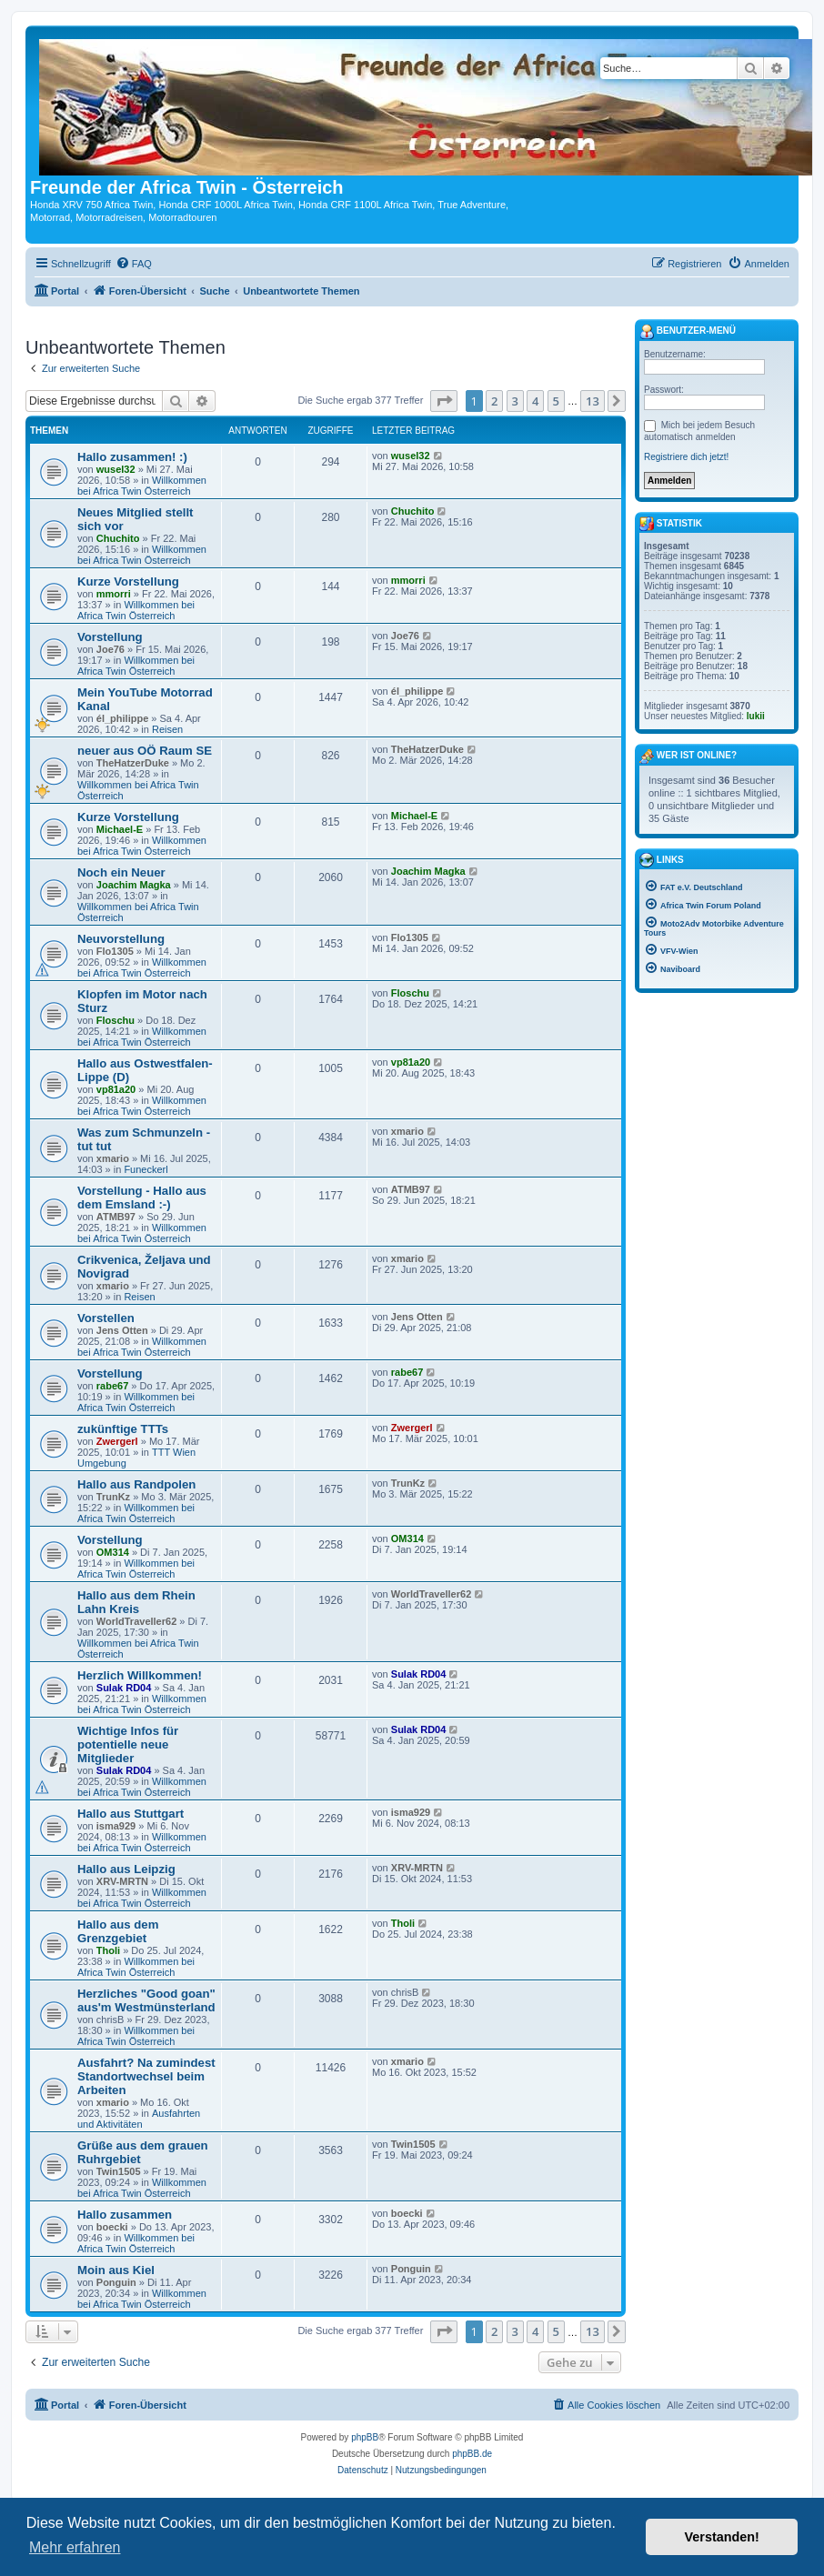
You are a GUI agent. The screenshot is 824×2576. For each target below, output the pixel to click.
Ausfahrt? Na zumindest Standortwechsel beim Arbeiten (146, 2076)
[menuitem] (134, 264)
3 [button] (515, 401)
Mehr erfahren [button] (75, 2547)
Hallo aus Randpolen (136, 1484)
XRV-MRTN (122, 1881)
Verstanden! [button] (722, 2537)
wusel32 (116, 469)
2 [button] (494, 401)
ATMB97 (116, 1216)
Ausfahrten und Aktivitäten (138, 2119)
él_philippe (122, 718)
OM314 (112, 1552)
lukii (756, 716)
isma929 (116, 1825)
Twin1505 (118, 2171)
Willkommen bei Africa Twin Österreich (141, 485)
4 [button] (535, 401)
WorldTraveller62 (136, 1621)
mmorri (113, 593)
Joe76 (110, 649)
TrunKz (113, 1496)
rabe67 (112, 1385)
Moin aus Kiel (116, 2270)
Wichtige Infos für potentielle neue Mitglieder (127, 1744)
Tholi (108, 1950)
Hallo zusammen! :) (132, 457)
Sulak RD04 (124, 1687)
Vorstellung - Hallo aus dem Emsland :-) (141, 1197)
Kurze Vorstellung (128, 581)
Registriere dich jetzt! (686, 457)
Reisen (167, 729)
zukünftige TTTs (122, 1429)
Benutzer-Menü (687, 332)
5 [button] (556, 401)
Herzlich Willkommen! (139, 1675)
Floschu (115, 1020)
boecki (112, 2226)
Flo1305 (115, 951)
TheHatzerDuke (132, 762)
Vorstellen (106, 1318)
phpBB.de (472, 2454)
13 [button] (592, 401)
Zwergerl (117, 1441)
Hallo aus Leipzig (126, 1869)
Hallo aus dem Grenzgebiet (117, 1931)
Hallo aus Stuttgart (130, 1813)
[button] (443, 401)
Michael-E (119, 829)
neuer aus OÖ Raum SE (144, 750)
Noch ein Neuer (121, 872)
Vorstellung (110, 637)
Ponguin (116, 2282)
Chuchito (118, 538)
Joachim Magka (133, 884)
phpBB (364, 2437)
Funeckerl (145, 1169)
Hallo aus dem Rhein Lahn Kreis (136, 1602)
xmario (112, 1158)
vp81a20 (116, 1089)
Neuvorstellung (121, 939)
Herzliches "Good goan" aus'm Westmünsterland (146, 2000)
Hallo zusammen (124, 2214)
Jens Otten (122, 1330)
